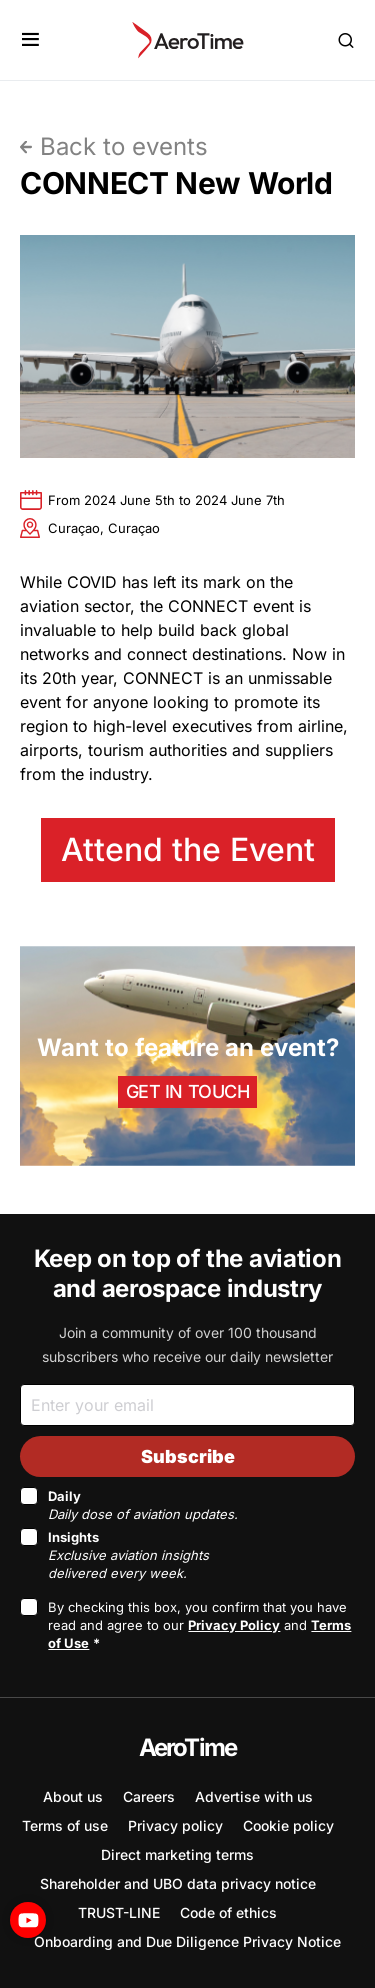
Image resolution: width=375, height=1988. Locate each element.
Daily (143, 1505)
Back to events (124, 146)
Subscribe (188, 1456)
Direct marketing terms (177, 1854)
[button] (30, 40)
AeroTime (188, 1747)
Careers (149, 1796)
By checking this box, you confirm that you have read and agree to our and (199, 1625)
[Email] (187, 1404)
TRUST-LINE (119, 1912)
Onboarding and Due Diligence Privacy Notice (187, 1941)
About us (73, 1796)
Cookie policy (288, 1825)
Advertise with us (254, 1796)
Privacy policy (175, 1825)
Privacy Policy (234, 1625)
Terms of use (65, 1825)
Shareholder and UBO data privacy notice (178, 1883)
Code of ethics (228, 1912)
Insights (128, 1555)
